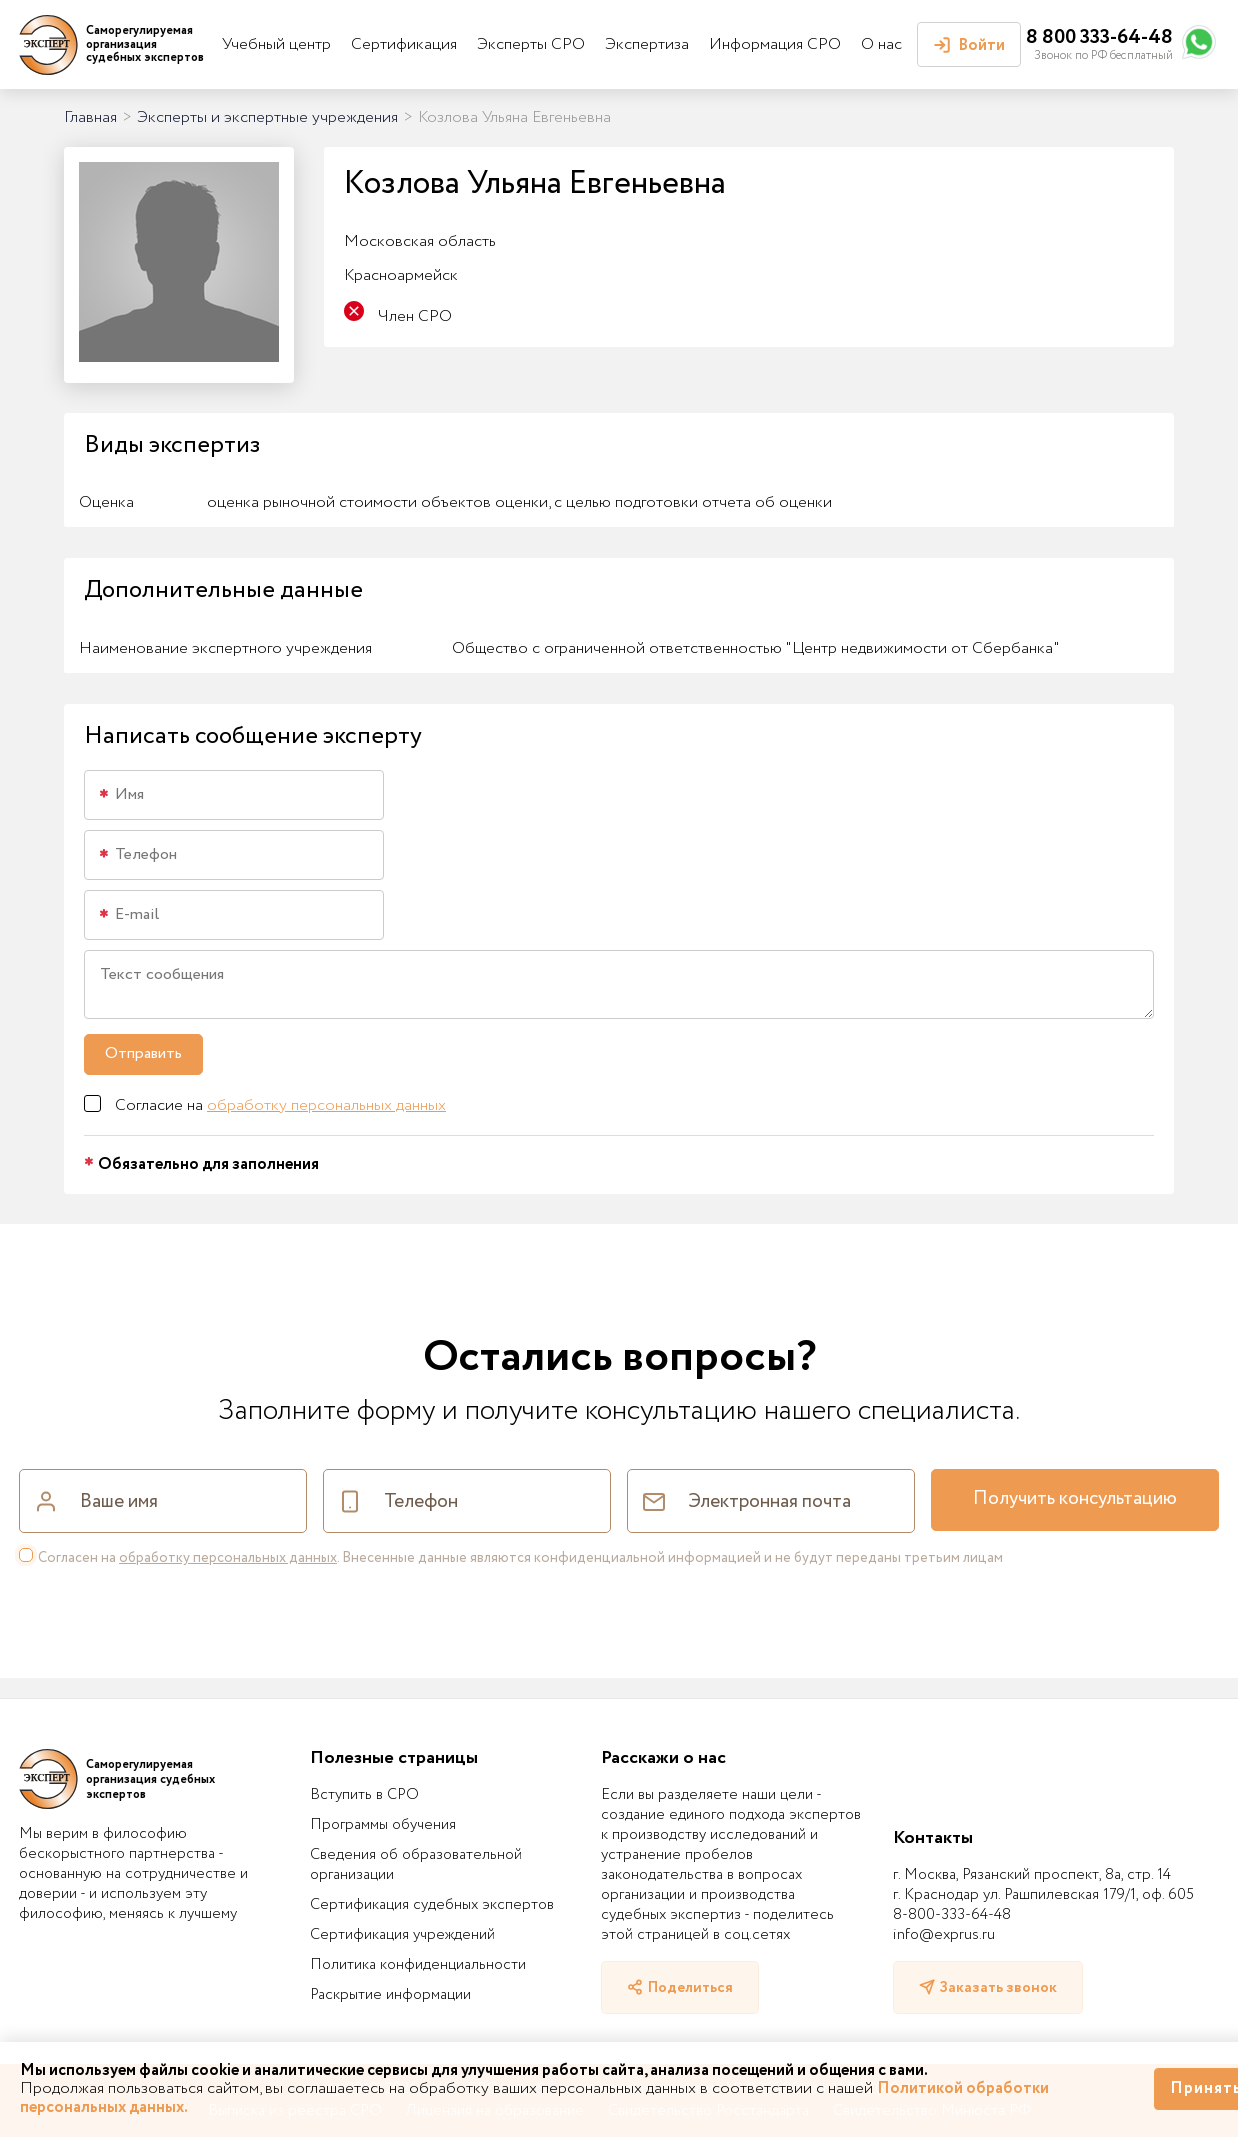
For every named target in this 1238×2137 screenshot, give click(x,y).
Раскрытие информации (390, 1995)
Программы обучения (383, 1825)
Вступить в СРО (364, 1795)
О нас (881, 44)
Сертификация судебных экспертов (432, 1905)
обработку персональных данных (326, 1105)
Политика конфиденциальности (418, 1965)
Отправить (143, 1053)
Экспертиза (647, 44)
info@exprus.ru (944, 1935)
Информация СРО (775, 44)
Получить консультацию (1075, 1499)
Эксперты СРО (531, 44)
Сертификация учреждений (402, 1935)
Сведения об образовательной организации (416, 1865)
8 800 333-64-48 (1099, 37)
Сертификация (404, 44)
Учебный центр (276, 44)
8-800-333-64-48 (952, 1915)
